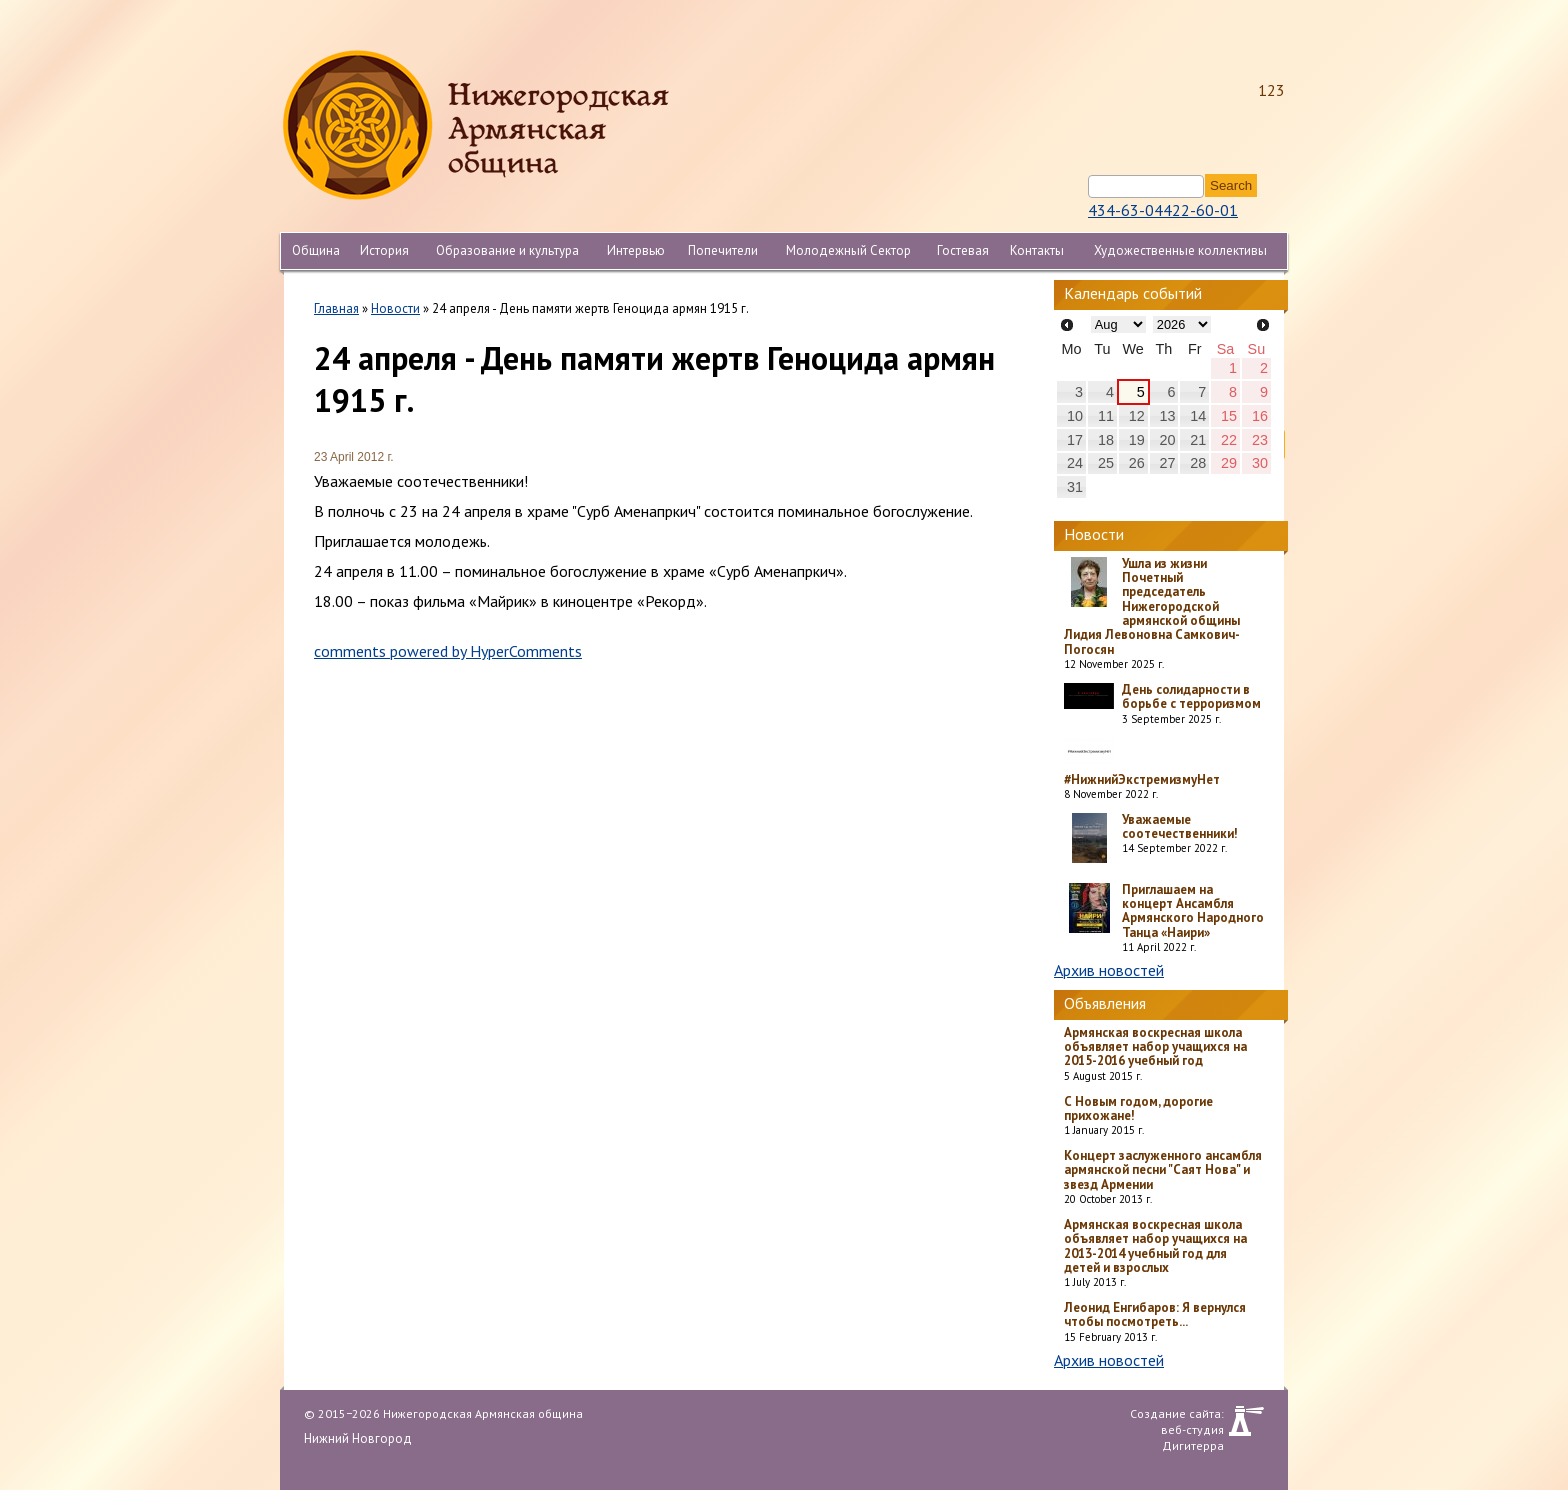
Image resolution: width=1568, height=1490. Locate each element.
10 (1075, 416)
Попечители (723, 250)
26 (1137, 463)
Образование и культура (507, 250)
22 (1229, 440)
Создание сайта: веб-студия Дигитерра (1177, 1421)
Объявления (1105, 1003)
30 (1260, 463)
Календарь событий (1133, 293)
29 (1229, 463)
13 (1167, 416)
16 (1260, 416)
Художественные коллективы (1180, 250)
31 (1075, 487)
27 (1167, 463)
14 (1198, 416)
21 (1198, 440)
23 (1260, 440)
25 (1106, 463)
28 (1198, 463)
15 (1229, 416)
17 (1075, 440)
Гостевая (963, 250)
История (384, 250)
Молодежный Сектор (848, 250)
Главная (336, 308)
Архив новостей (1109, 970)
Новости (395, 308)
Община (316, 250)
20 (1167, 440)
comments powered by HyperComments (448, 651)
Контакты (1037, 250)
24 (1075, 463)
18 (1106, 440)
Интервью (636, 250)
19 (1137, 440)
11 (1106, 416)
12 (1137, 416)
